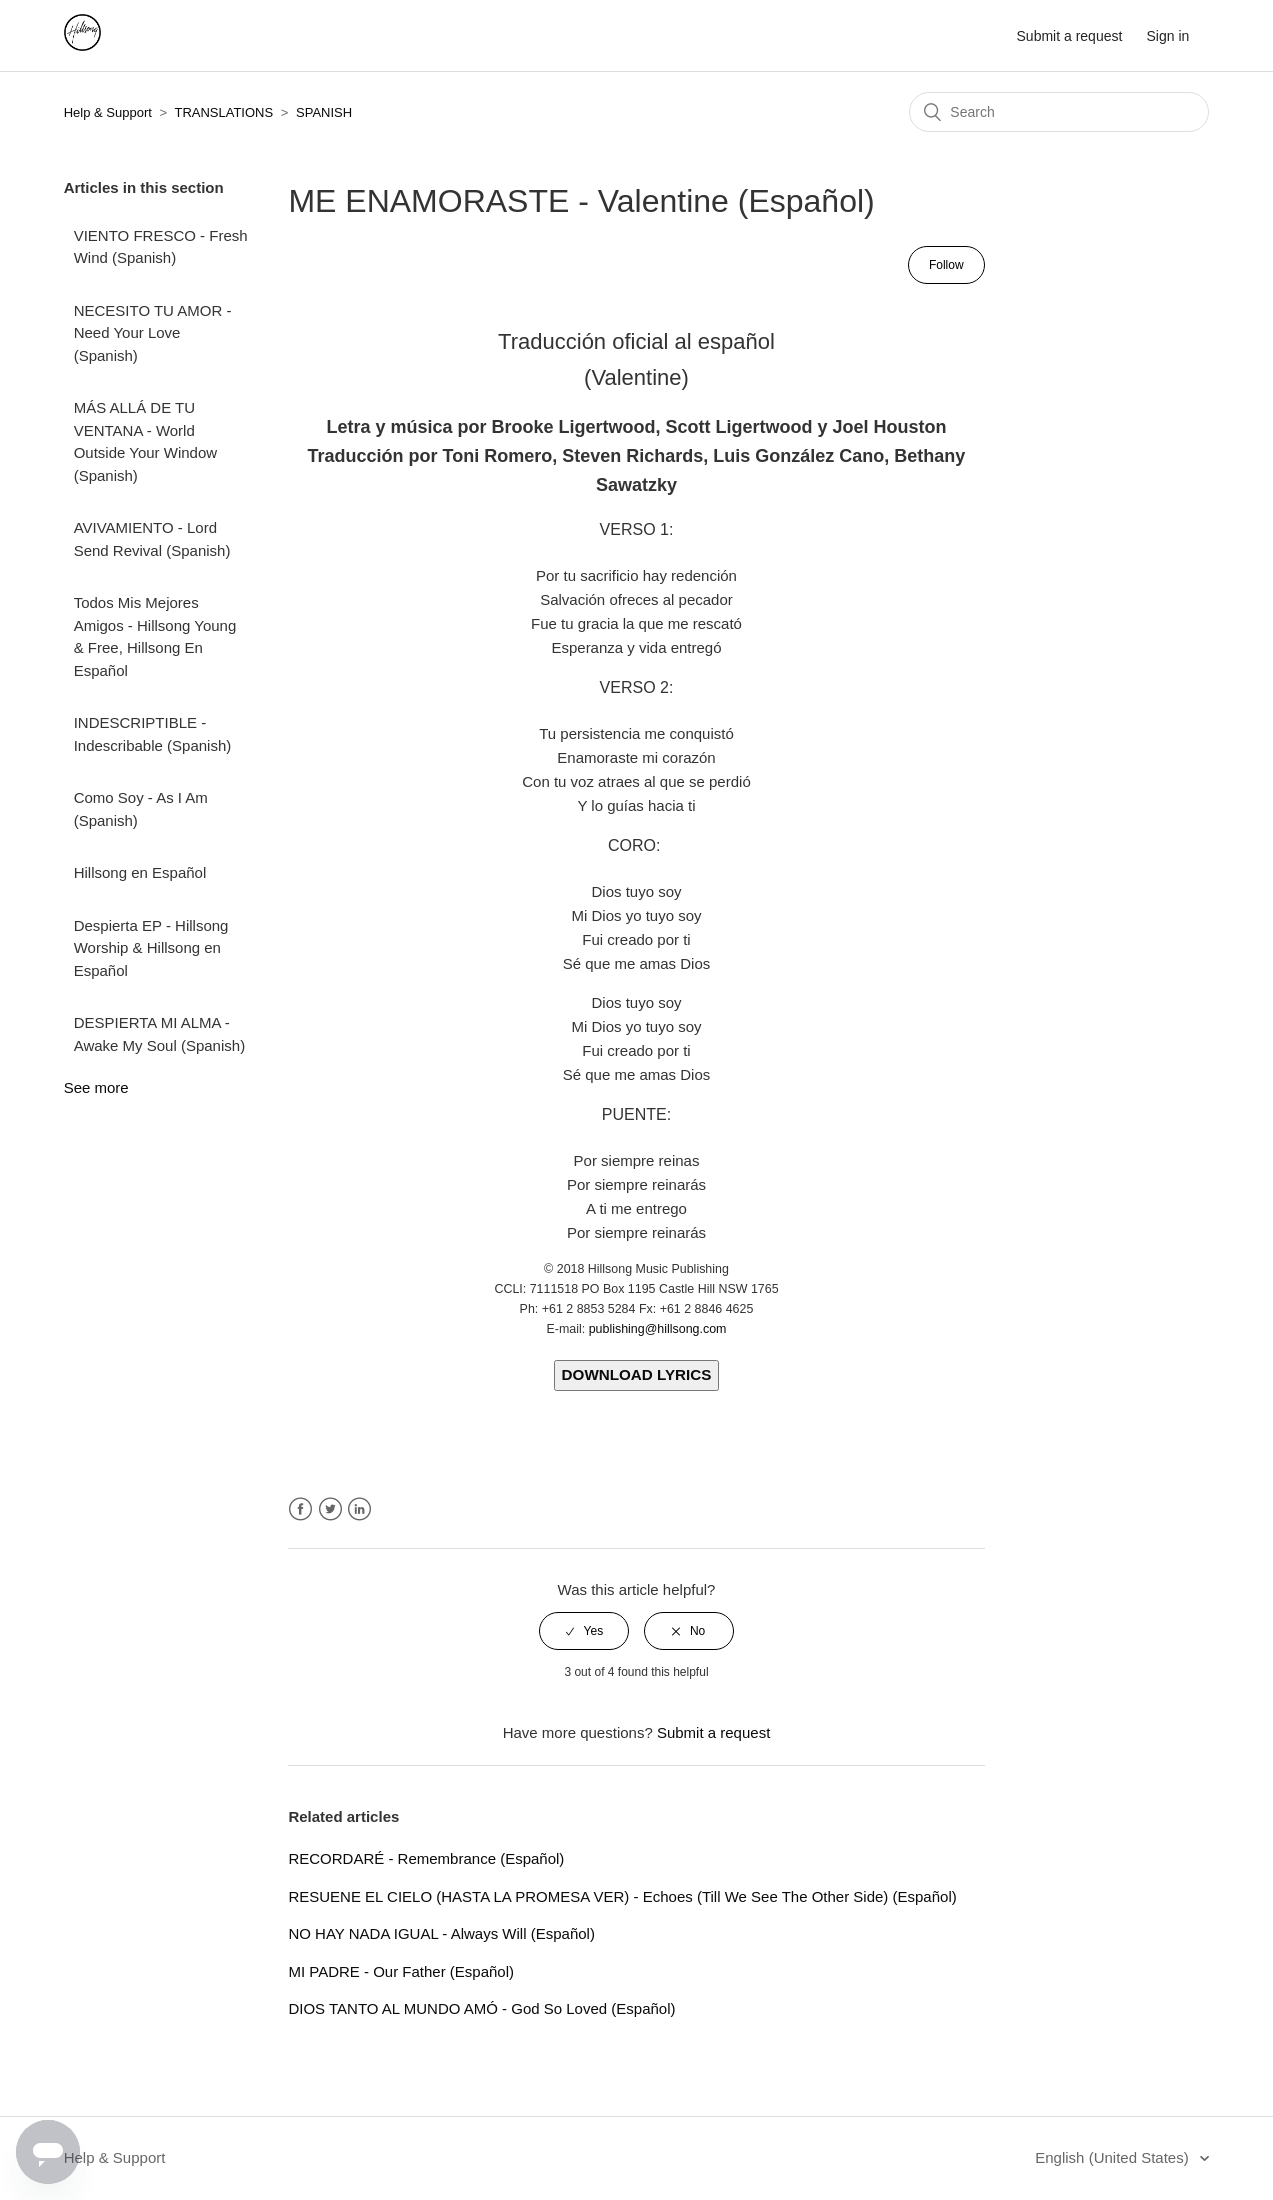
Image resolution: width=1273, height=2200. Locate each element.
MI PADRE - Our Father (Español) (401, 1971)
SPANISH (324, 112)
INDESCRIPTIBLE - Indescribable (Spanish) (153, 734)
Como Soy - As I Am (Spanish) (141, 809)
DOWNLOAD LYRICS (637, 1374)
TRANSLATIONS (223, 112)
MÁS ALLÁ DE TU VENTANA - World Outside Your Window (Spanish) (145, 441)
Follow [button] (946, 265)
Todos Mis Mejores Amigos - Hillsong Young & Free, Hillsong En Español (155, 636)
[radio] (584, 1631)
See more (96, 1087)
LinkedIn (359, 1509)
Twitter (330, 1509)
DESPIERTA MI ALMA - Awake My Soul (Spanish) (159, 1034)
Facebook (300, 1509)
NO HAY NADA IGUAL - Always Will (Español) (441, 1933)
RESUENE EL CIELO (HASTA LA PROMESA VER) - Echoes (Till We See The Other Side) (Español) (622, 1896)
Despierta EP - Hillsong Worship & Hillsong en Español (151, 948)
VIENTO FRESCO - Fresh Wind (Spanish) (161, 247)
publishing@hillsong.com (658, 1329)
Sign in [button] (1168, 36)
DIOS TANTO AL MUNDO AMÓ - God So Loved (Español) (481, 2008)
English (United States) (1114, 2157)
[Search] (1059, 112)
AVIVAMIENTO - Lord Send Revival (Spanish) (152, 539)
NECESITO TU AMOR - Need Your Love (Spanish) (153, 333)
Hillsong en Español (140, 872)
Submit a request (1070, 36)
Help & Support (108, 112)
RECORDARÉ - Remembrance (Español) (426, 1858)
